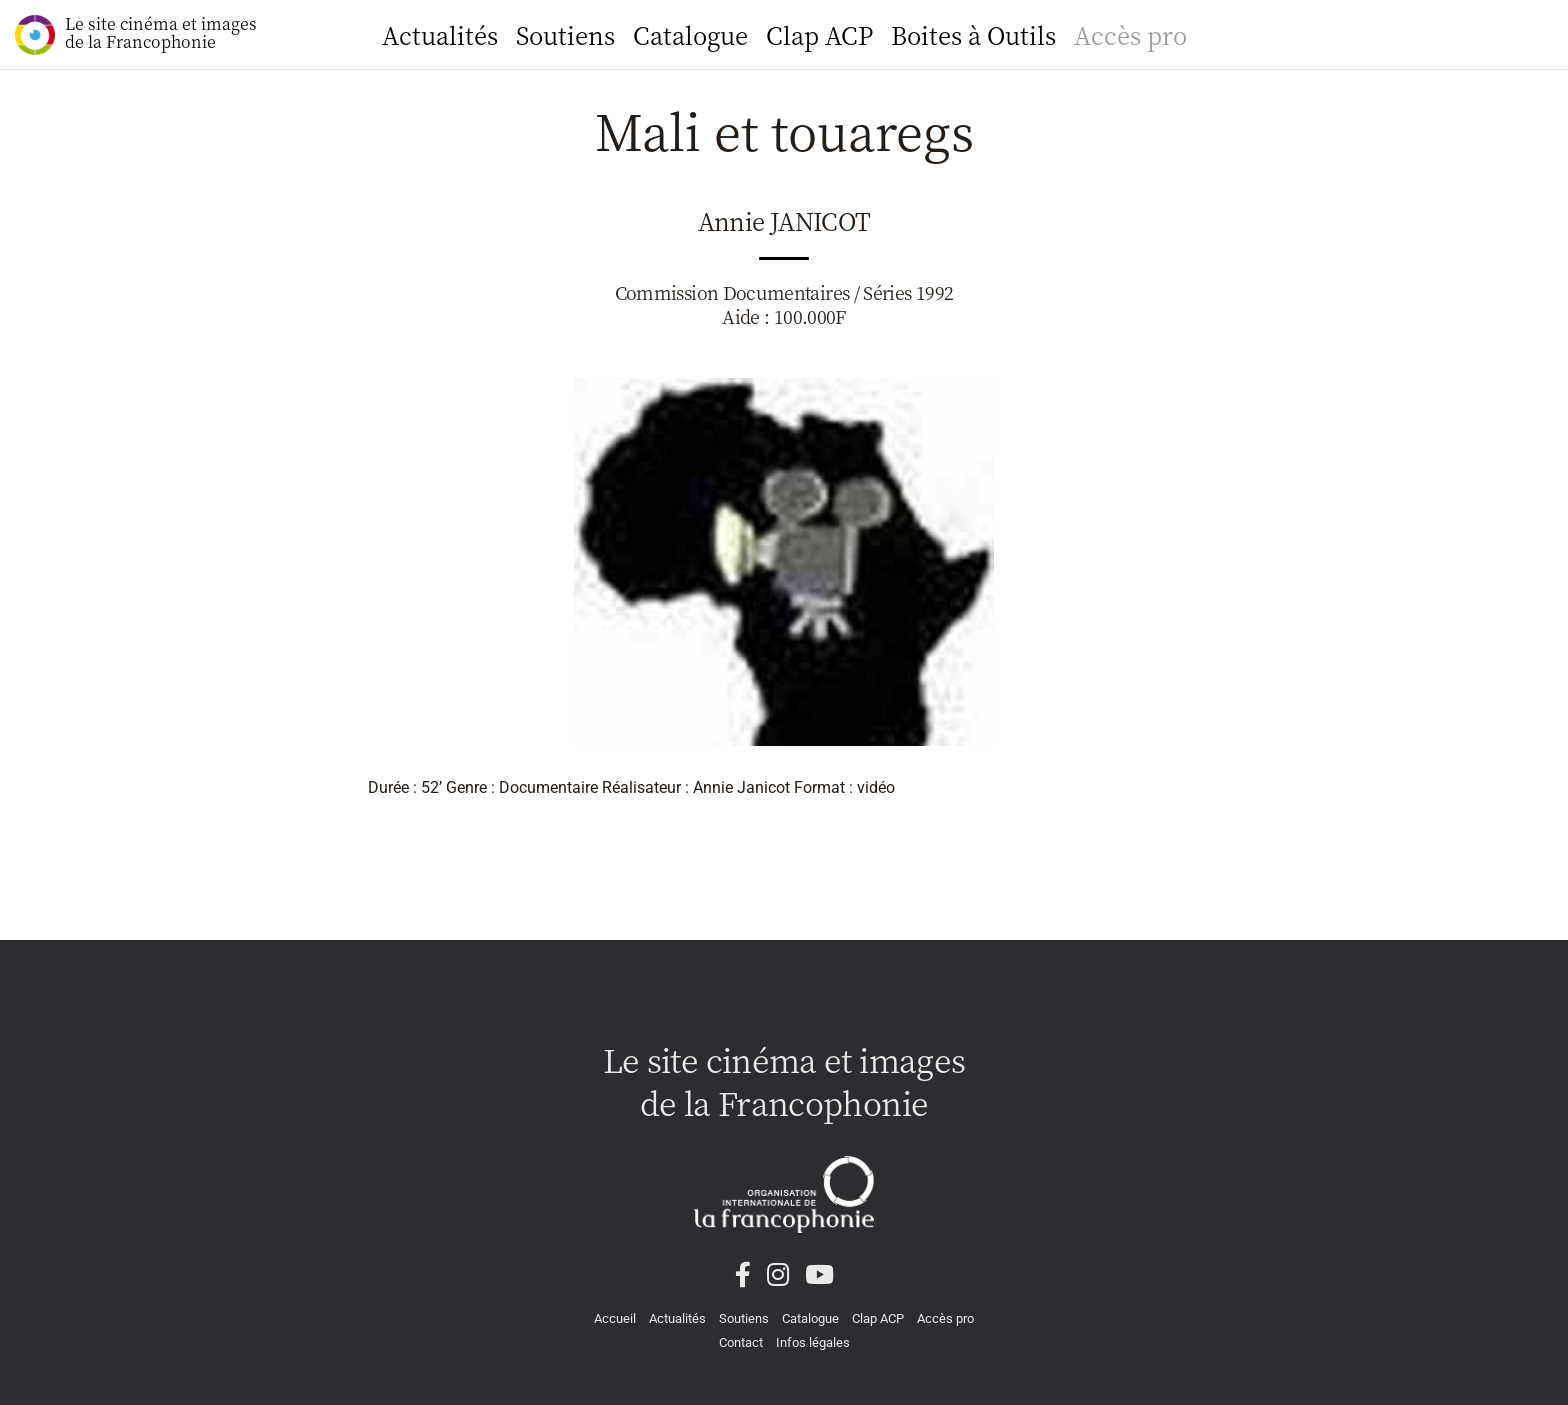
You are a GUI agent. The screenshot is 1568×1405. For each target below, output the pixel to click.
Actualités (440, 34)
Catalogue (690, 34)
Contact (741, 1342)
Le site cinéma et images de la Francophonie (136, 33)
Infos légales (813, 1342)
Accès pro (1130, 34)
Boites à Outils (973, 34)
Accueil (615, 1318)
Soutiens (565, 34)
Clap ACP (819, 34)
